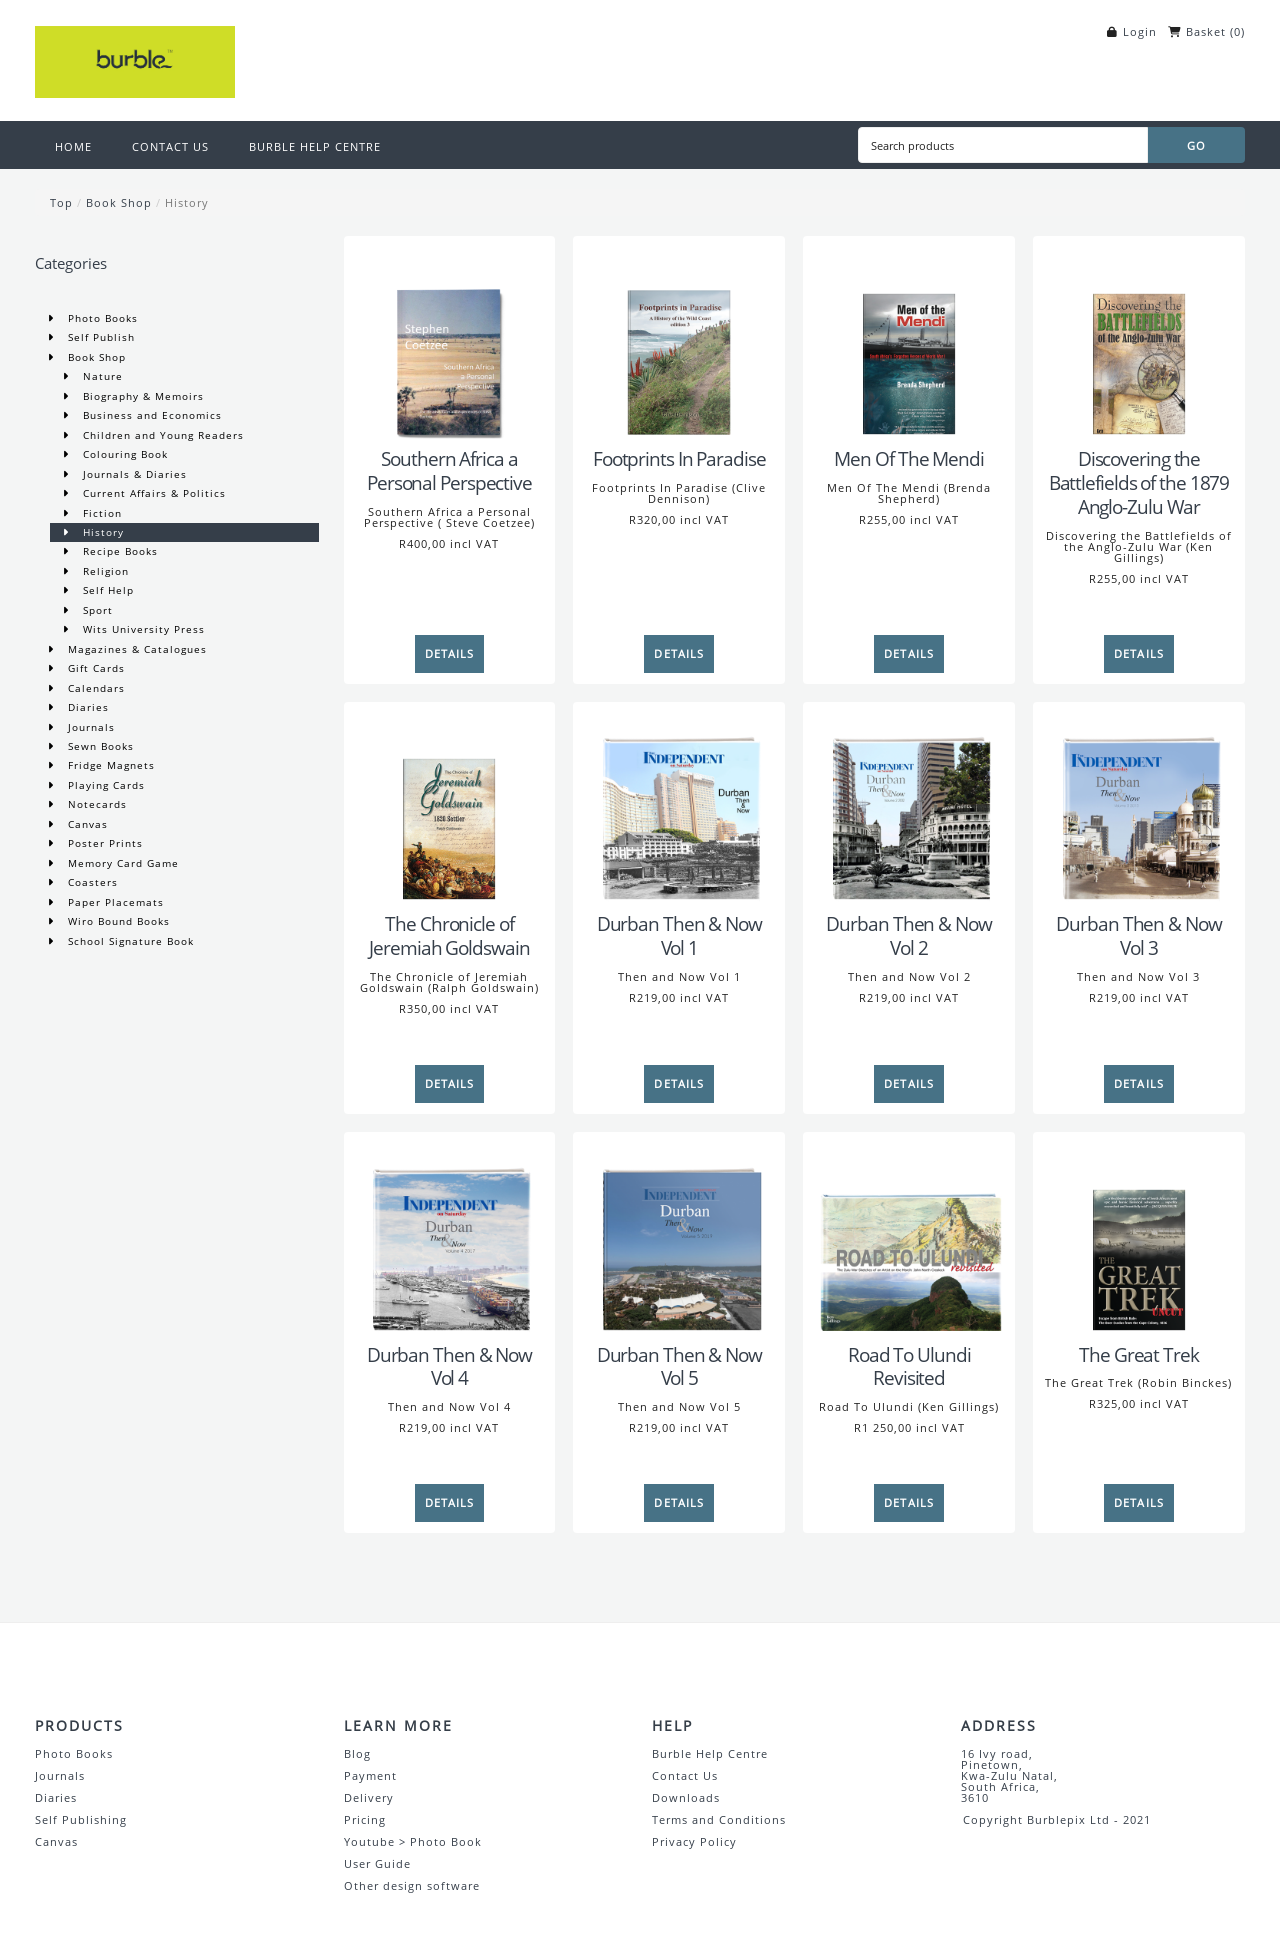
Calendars (94, 688)
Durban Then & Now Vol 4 (449, 1367)
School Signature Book (129, 941)
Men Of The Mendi (908, 459)
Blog (357, 1753)
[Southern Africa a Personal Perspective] (450, 342)
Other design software (412, 1885)
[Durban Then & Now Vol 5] (679, 1238)
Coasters (91, 882)
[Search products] (1003, 145)
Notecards (95, 804)
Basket (1206, 31)
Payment (370, 1775)
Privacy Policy (694, 1841)
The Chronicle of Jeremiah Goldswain (449, 936)
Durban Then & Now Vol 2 (908, 936)
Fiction (100, 513)
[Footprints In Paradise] (679, 342)
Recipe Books (118, 551)
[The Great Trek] (1139, 1238)
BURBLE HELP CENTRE (315, 146)
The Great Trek (1139, 1355)
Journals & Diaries (133, 474)
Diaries (86, 707)
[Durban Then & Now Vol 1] (679, 808)
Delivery (369, 1797)
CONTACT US (170, 146)
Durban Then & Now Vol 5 (679, 1367)
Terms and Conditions (719, 1819)
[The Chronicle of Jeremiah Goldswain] (450, 808)
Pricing (365, 1819)
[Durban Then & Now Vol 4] (450, 1238)
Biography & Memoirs (141, 396)
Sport (96, 610)
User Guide (377, 1863)
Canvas (86, 824)
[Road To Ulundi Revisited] (909, 1238)
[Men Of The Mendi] (909, 342)
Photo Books (101, 318)
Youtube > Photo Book (413, 1841)
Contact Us (685, 1775)
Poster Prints (103, 843)
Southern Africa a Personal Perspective (449, 471)
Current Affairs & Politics (152, 493)
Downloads (686, 1797)
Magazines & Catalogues (135, 649)
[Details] (450, 654)
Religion (104, 571)
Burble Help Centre (710, 1753)
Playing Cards (104, 785)
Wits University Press (142, 629)
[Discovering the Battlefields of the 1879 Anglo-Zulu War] (1139, 342)
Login (1140, 31)
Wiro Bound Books (117, 921)
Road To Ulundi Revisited (909, 1367)
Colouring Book (123, 454)
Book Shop (119, 202)
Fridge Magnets (109, 765)
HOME (73, 146)
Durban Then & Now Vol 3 (1138, 936)
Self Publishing (81, 1819)
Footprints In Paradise (679, 459)
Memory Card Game (121, 863)
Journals (89, 727)
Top (61, 202)
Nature (101, 376)
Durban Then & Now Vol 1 (679, 936)
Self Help (106, 590)
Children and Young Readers (161, 435)
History (187, 202)
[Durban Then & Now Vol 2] (909, 808)
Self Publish (99, 337)
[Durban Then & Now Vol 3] (1139, 808)
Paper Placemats (114, 902)
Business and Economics (150, 415)
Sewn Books (99, 746)
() (1237, 31)
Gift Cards (94, 668)
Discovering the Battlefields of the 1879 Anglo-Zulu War (1139, 483)
